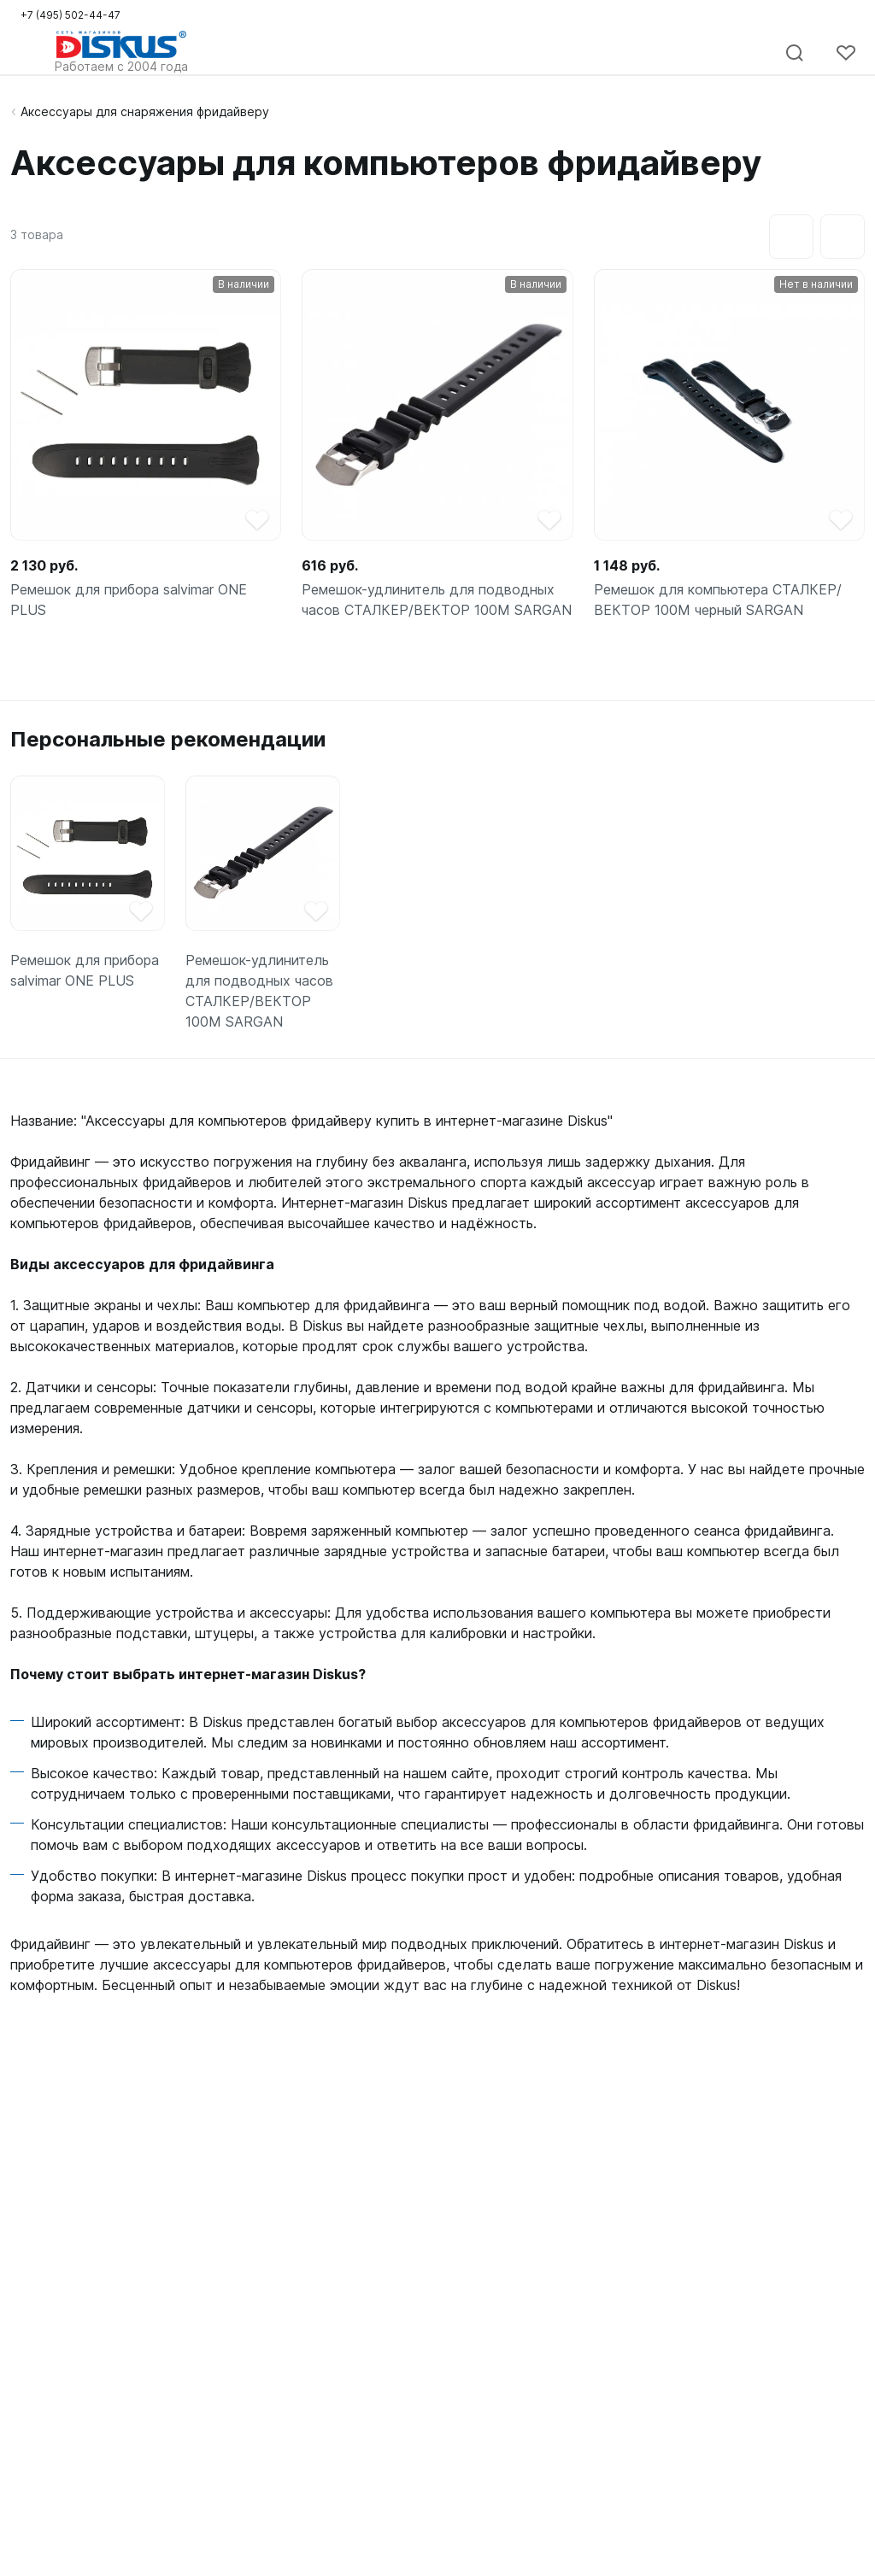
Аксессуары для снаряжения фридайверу (145, 111)
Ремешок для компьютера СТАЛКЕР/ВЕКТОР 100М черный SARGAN (718, 599)
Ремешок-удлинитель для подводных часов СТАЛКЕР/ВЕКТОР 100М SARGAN (437, 599)
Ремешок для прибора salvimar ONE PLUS (128, 599)
